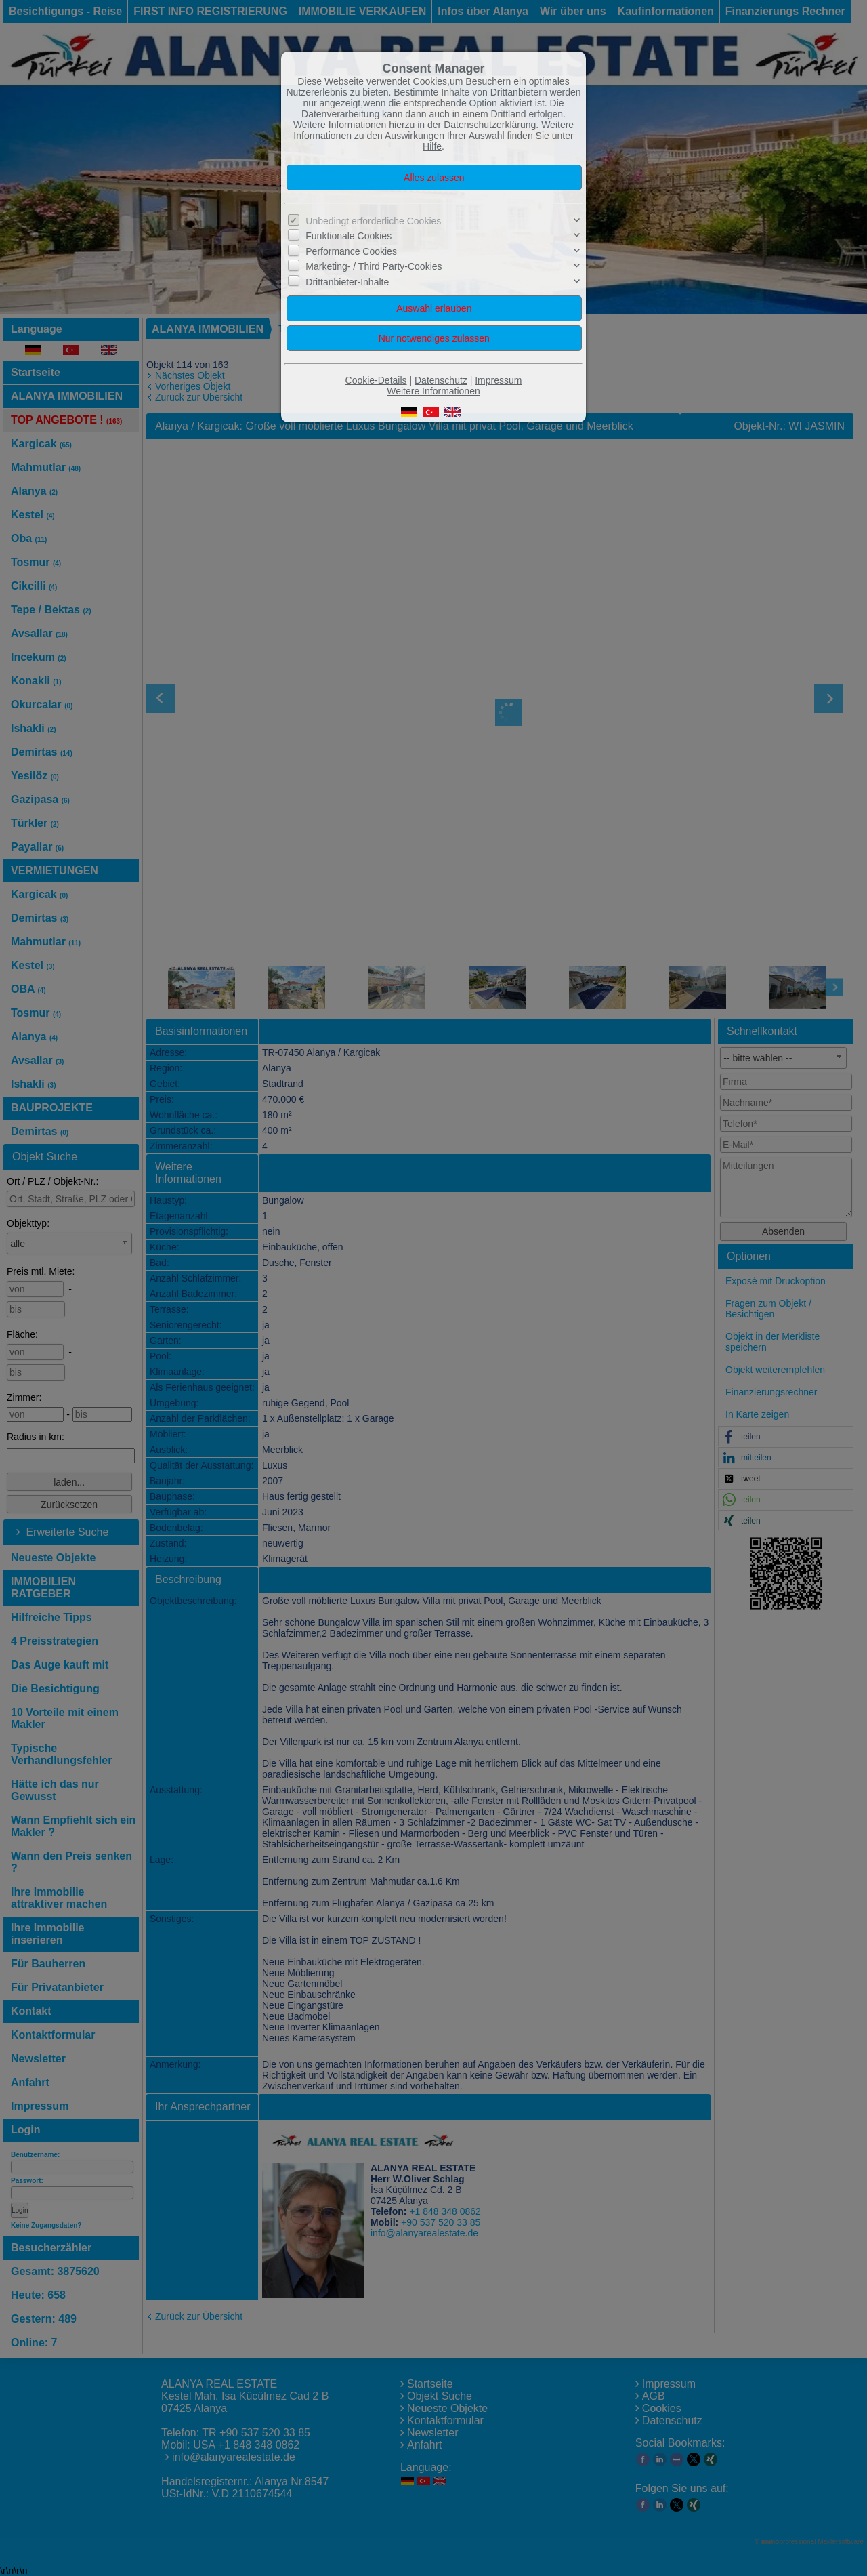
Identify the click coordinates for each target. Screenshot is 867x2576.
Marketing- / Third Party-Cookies (373, 266)
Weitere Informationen (433, 391)
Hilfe (432, 146)
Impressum (498, 380)
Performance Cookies (351, 251)
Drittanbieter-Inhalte (347, 281)
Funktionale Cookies (348, 235)
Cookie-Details (376, 380)
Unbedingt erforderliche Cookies (373, 221)
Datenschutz (441, 380)
